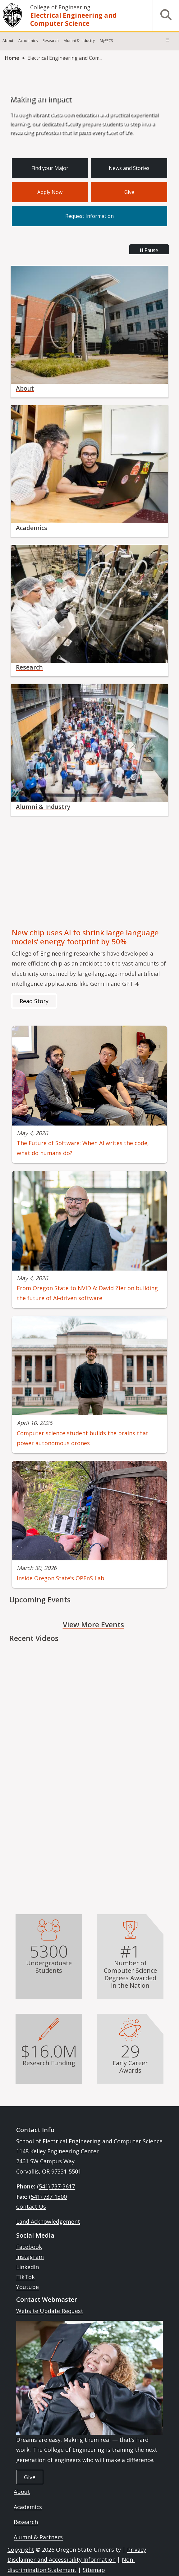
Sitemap (94, 2570)
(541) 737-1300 (48, 2196)
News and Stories (129, 168)
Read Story (34, 1001)
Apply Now (49, 192)
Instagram (30, 2256)
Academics (28, 40)
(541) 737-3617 (56, 2186)
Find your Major (49, 168)
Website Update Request (49, 2311)
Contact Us (31, 2206)
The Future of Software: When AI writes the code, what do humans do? (83, 1148)
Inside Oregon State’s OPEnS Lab (60, 1578)
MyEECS (106, 40)
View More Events (93, 1624)
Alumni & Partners (38, 2537)
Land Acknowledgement (48, 2221)
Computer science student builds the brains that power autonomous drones (82, 1438)
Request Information (89, 216)
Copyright (20, 2549)
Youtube (27, 2287)
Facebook (29, 2246)
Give (129, 192)
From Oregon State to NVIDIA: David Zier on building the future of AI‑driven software (87, 1293)
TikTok (25, 2277)
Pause (149, 250)
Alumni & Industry (79, 40)
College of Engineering (60, 7)
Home (12, 57)
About (7, 40)
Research (51, 40)
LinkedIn (27, 2267)
